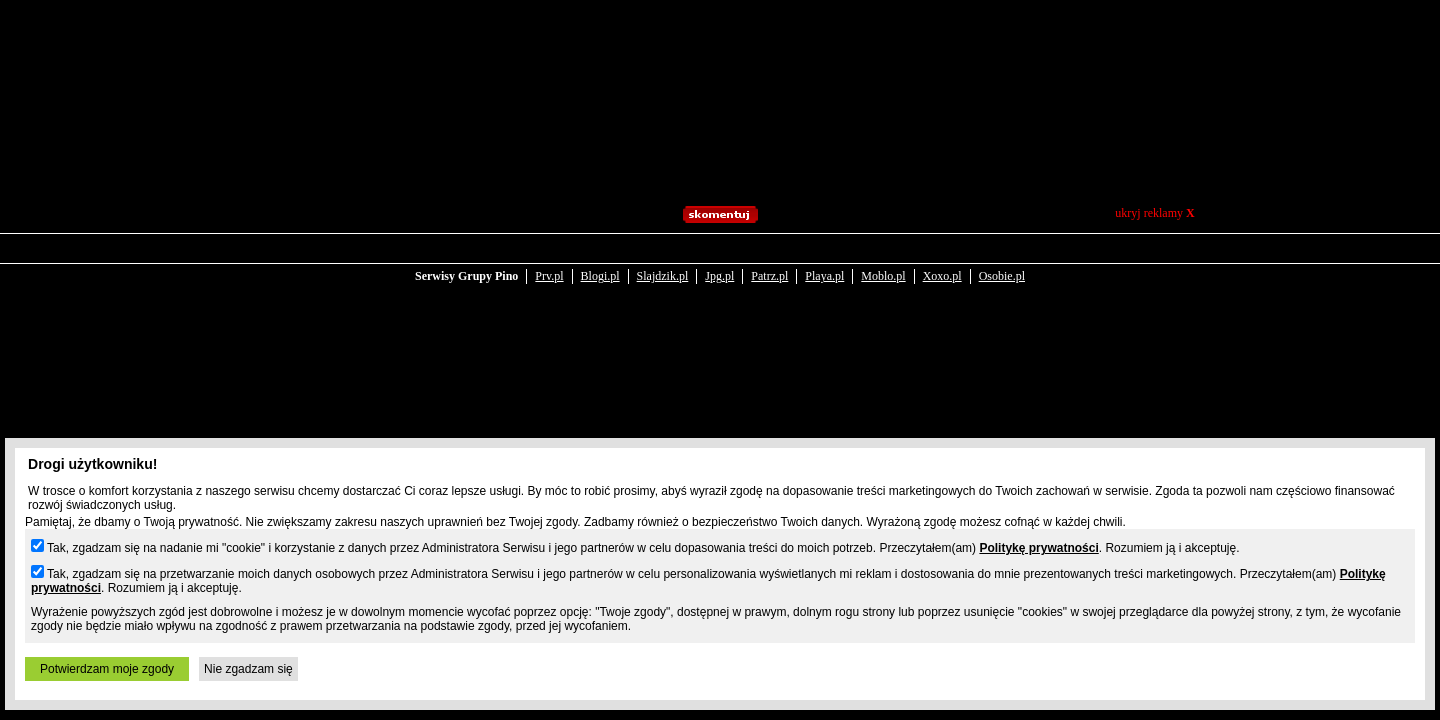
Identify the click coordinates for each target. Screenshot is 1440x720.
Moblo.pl (883, 262)
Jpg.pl (719, 262)
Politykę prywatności (1038, 548)
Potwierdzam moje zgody (107, 669)
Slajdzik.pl (663, 262)
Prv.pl (549, 262)
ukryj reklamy (1154, 213)
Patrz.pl (769, 262)
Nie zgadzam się (248, 669)
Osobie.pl (1002, 262)
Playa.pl (824, 262)
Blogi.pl (600, 262)
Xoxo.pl (942, 262)
